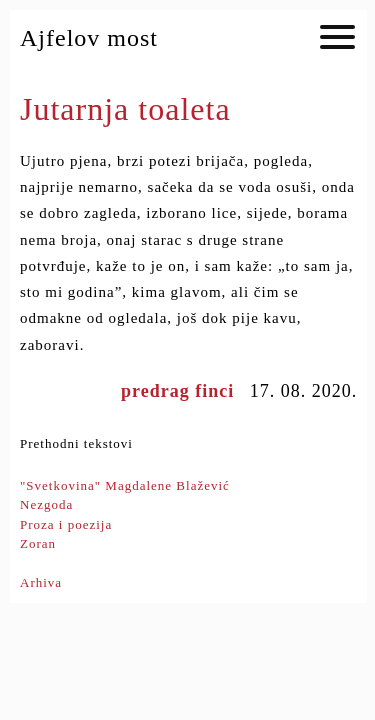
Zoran (38, 543)
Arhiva (41, 582)
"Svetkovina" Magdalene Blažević (125, 485)
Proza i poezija (66, 524)
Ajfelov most (89, 38)
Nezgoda (46, 504)
